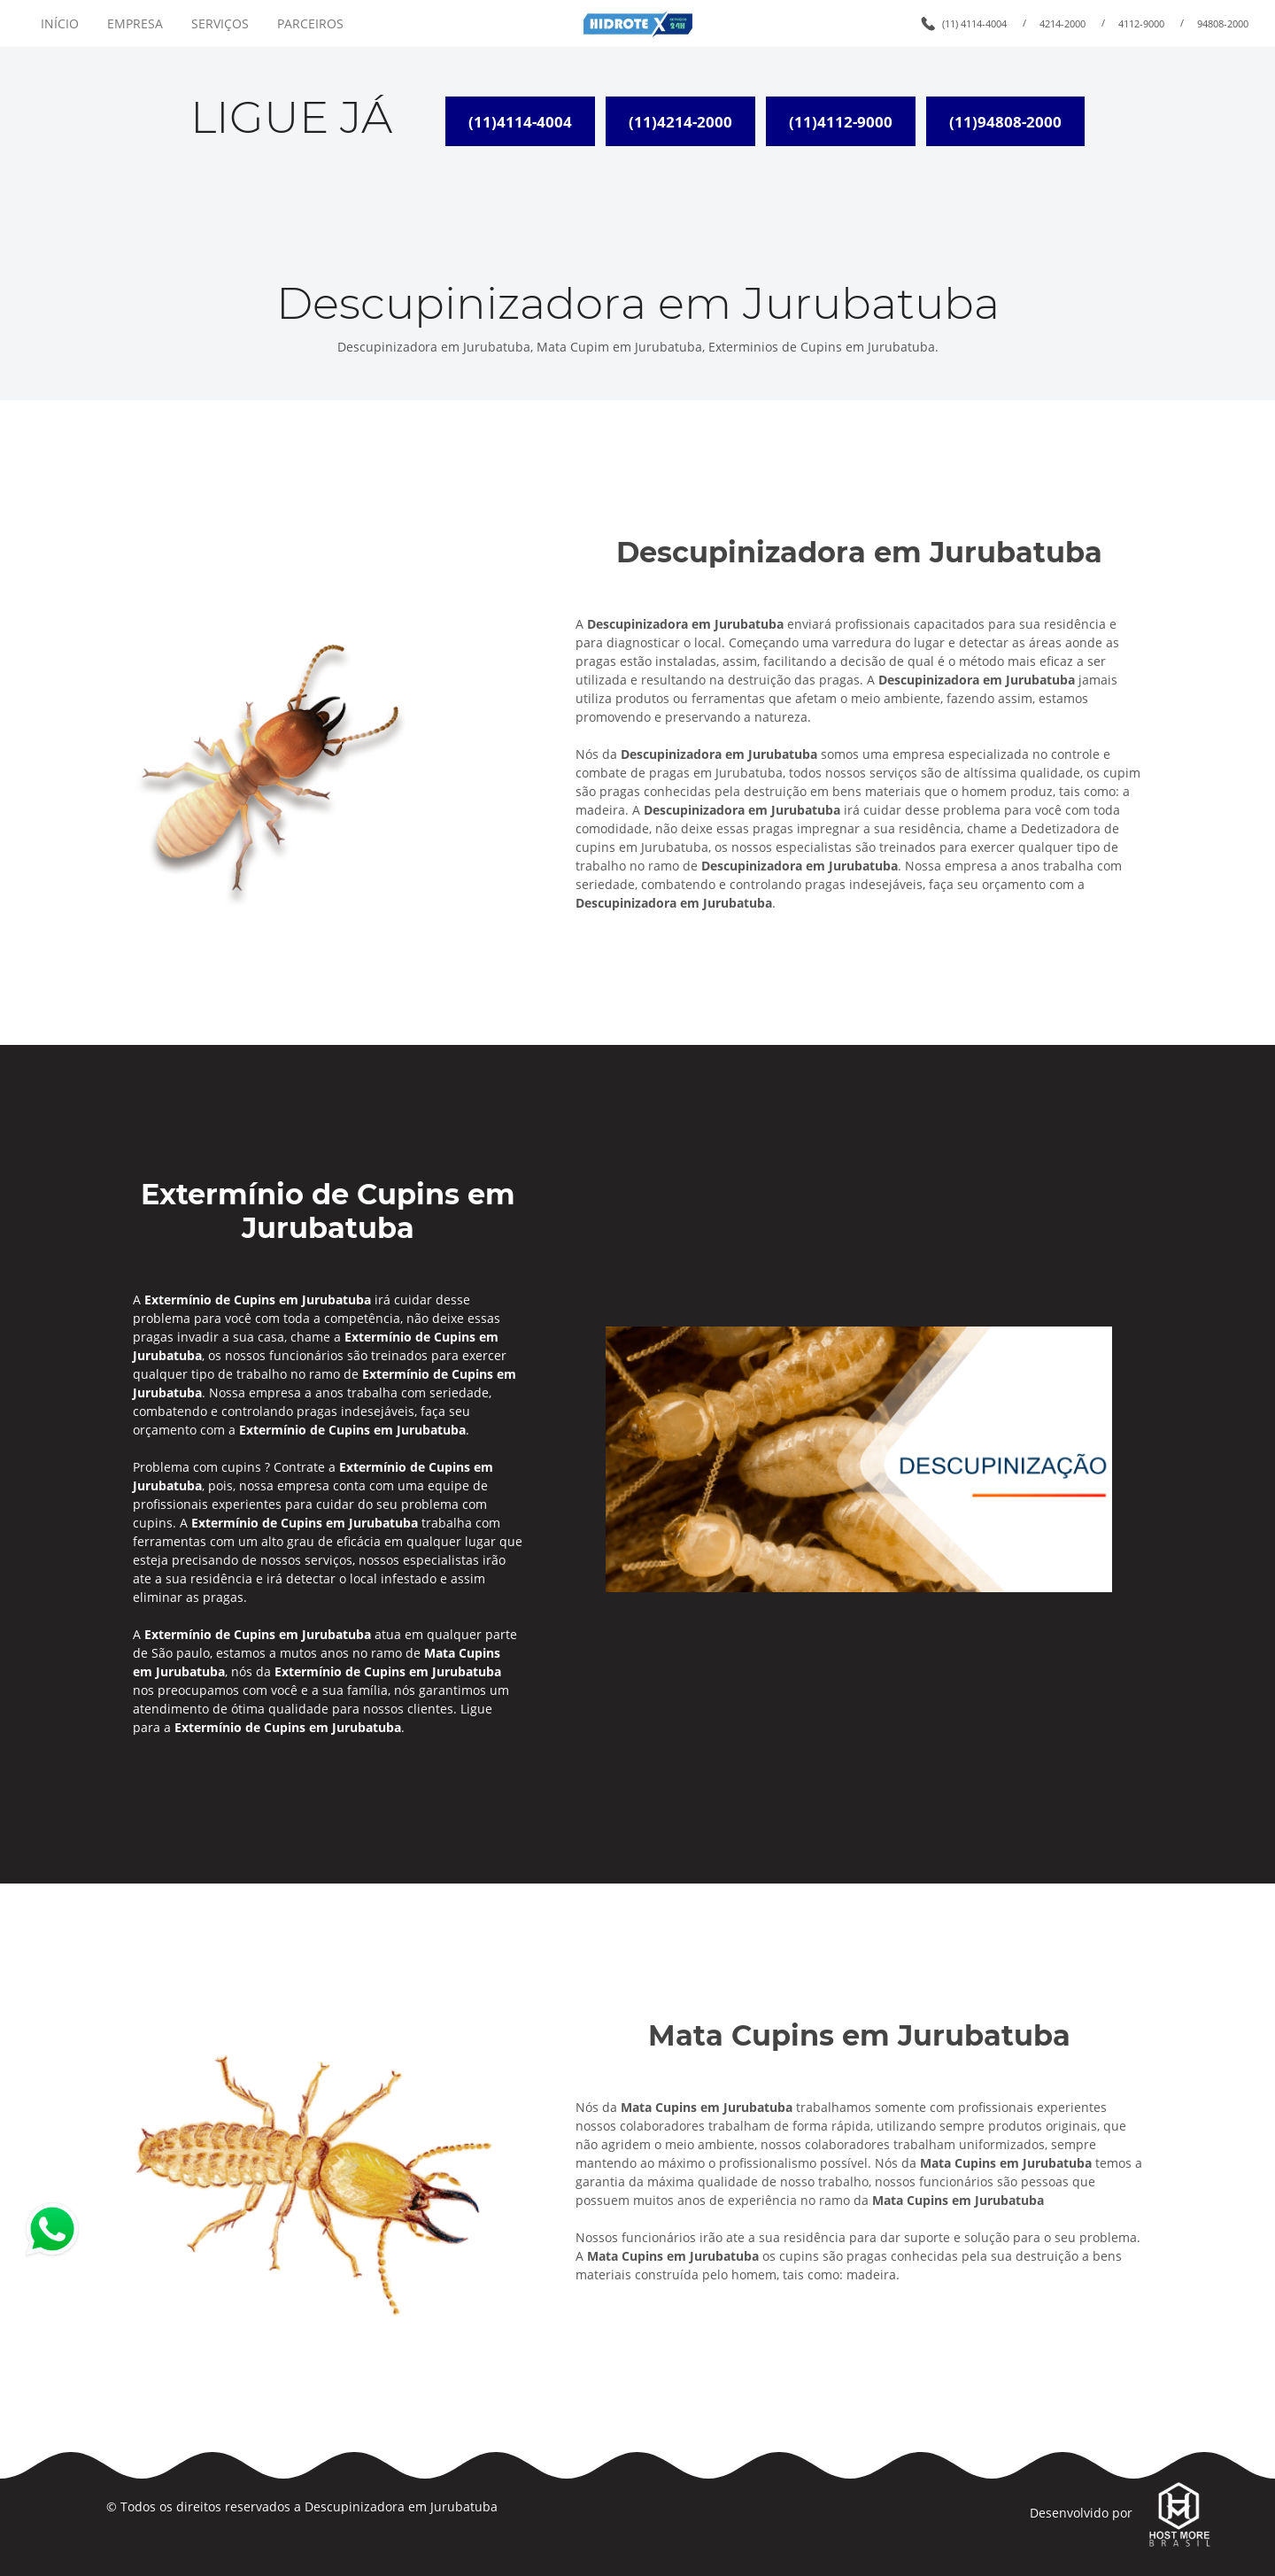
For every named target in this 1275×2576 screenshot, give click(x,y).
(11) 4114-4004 (974, 23)
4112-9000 (1141, 23)
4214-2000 (1062, 23)
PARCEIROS (310, 23)
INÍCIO (60, 23)
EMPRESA (135, 23)
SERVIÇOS (220, 23)
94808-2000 (1222, 23)
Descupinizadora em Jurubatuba (401, 2506)
